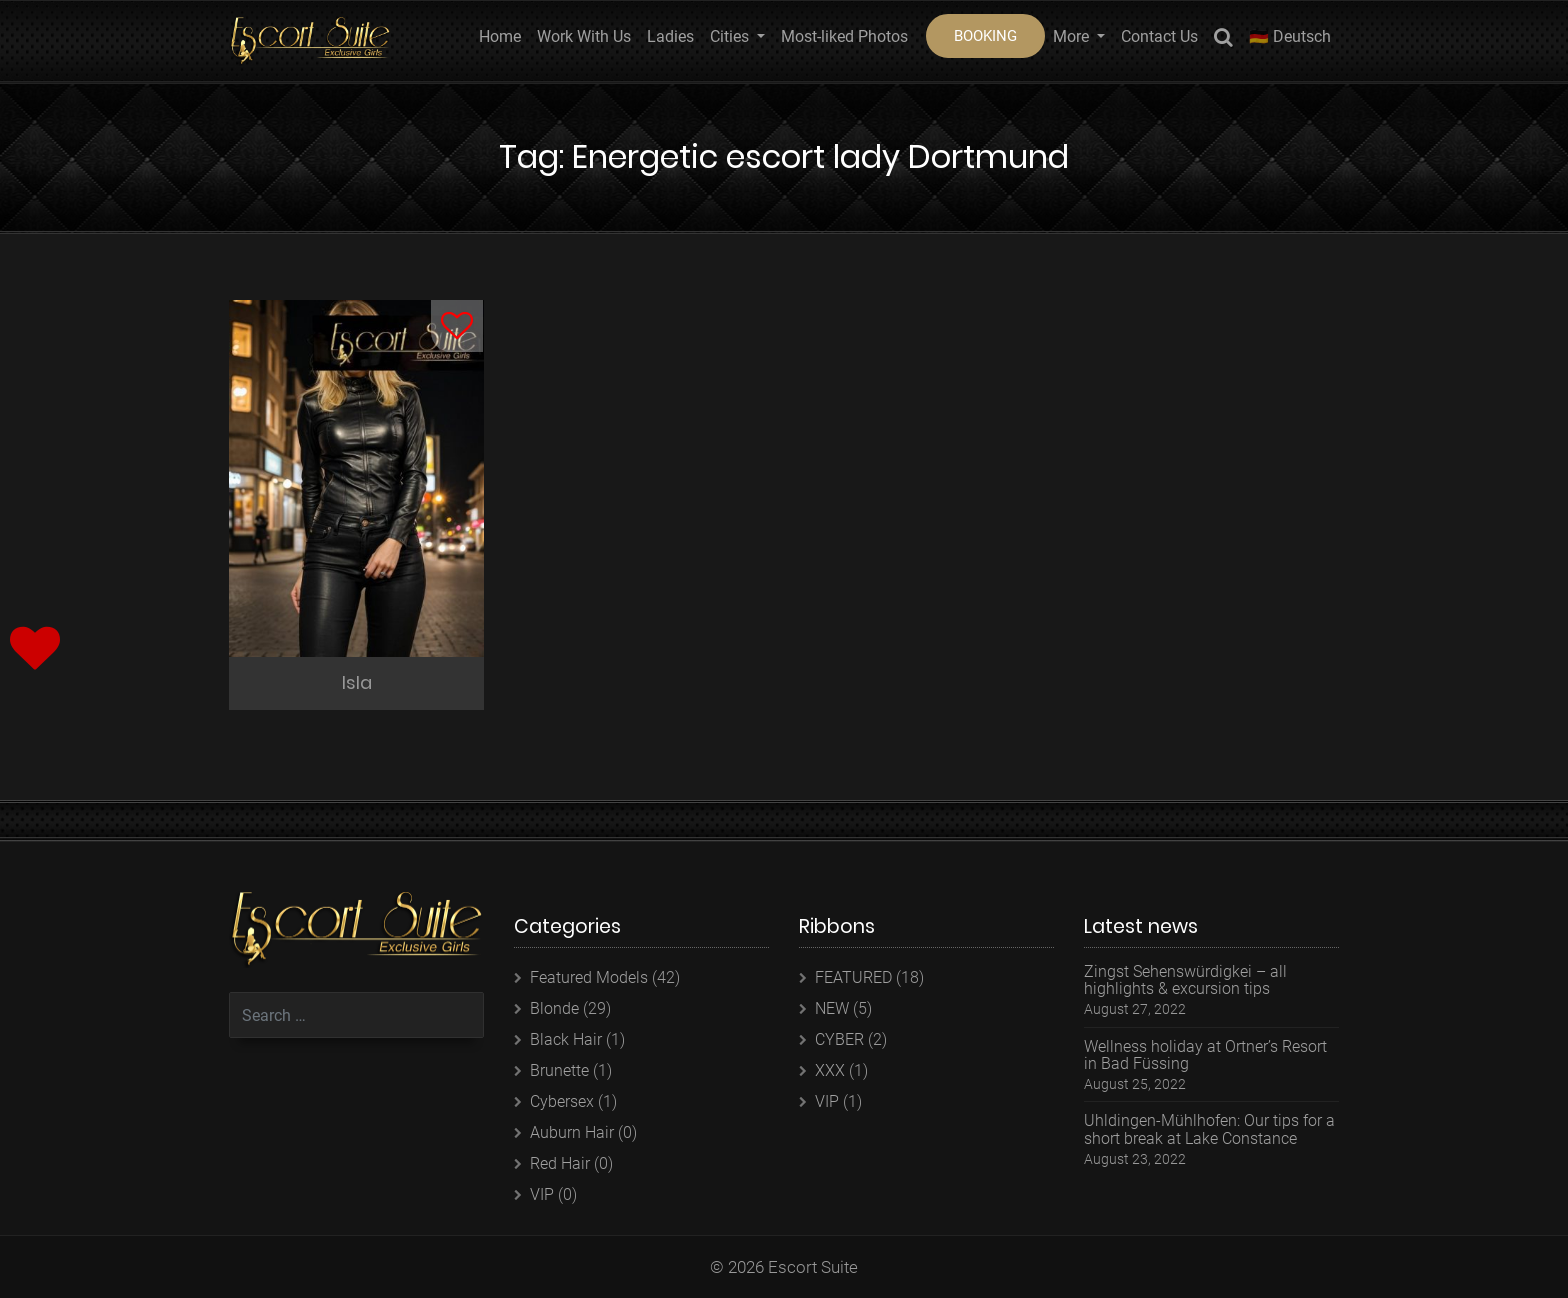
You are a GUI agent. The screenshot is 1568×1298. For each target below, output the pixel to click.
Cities (731, 36)
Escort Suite (813, 1267)
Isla (357, 682)
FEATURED (853, 977)
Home (500, 36)
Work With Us (584, 36)
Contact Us (1159, 36)
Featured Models (589, 977)
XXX (830, 1070)
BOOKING (985, 36)
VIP (542, 1194)
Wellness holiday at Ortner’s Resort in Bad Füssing (1205, 1055)
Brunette (559, 1070)
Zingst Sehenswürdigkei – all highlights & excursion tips (1185, 980)
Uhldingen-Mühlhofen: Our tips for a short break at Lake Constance (1209, 1129)
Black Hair (566, 1039)
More (1073, 36)
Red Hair (560, 1163)
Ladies (670, 36)
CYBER (839, 1039)
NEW (832, 1008)
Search (1223, 40)
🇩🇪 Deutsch (1290, 36)
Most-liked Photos (844, 36)
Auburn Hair (572, 1132)
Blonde (554, 1008)
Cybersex (562, 1101)
